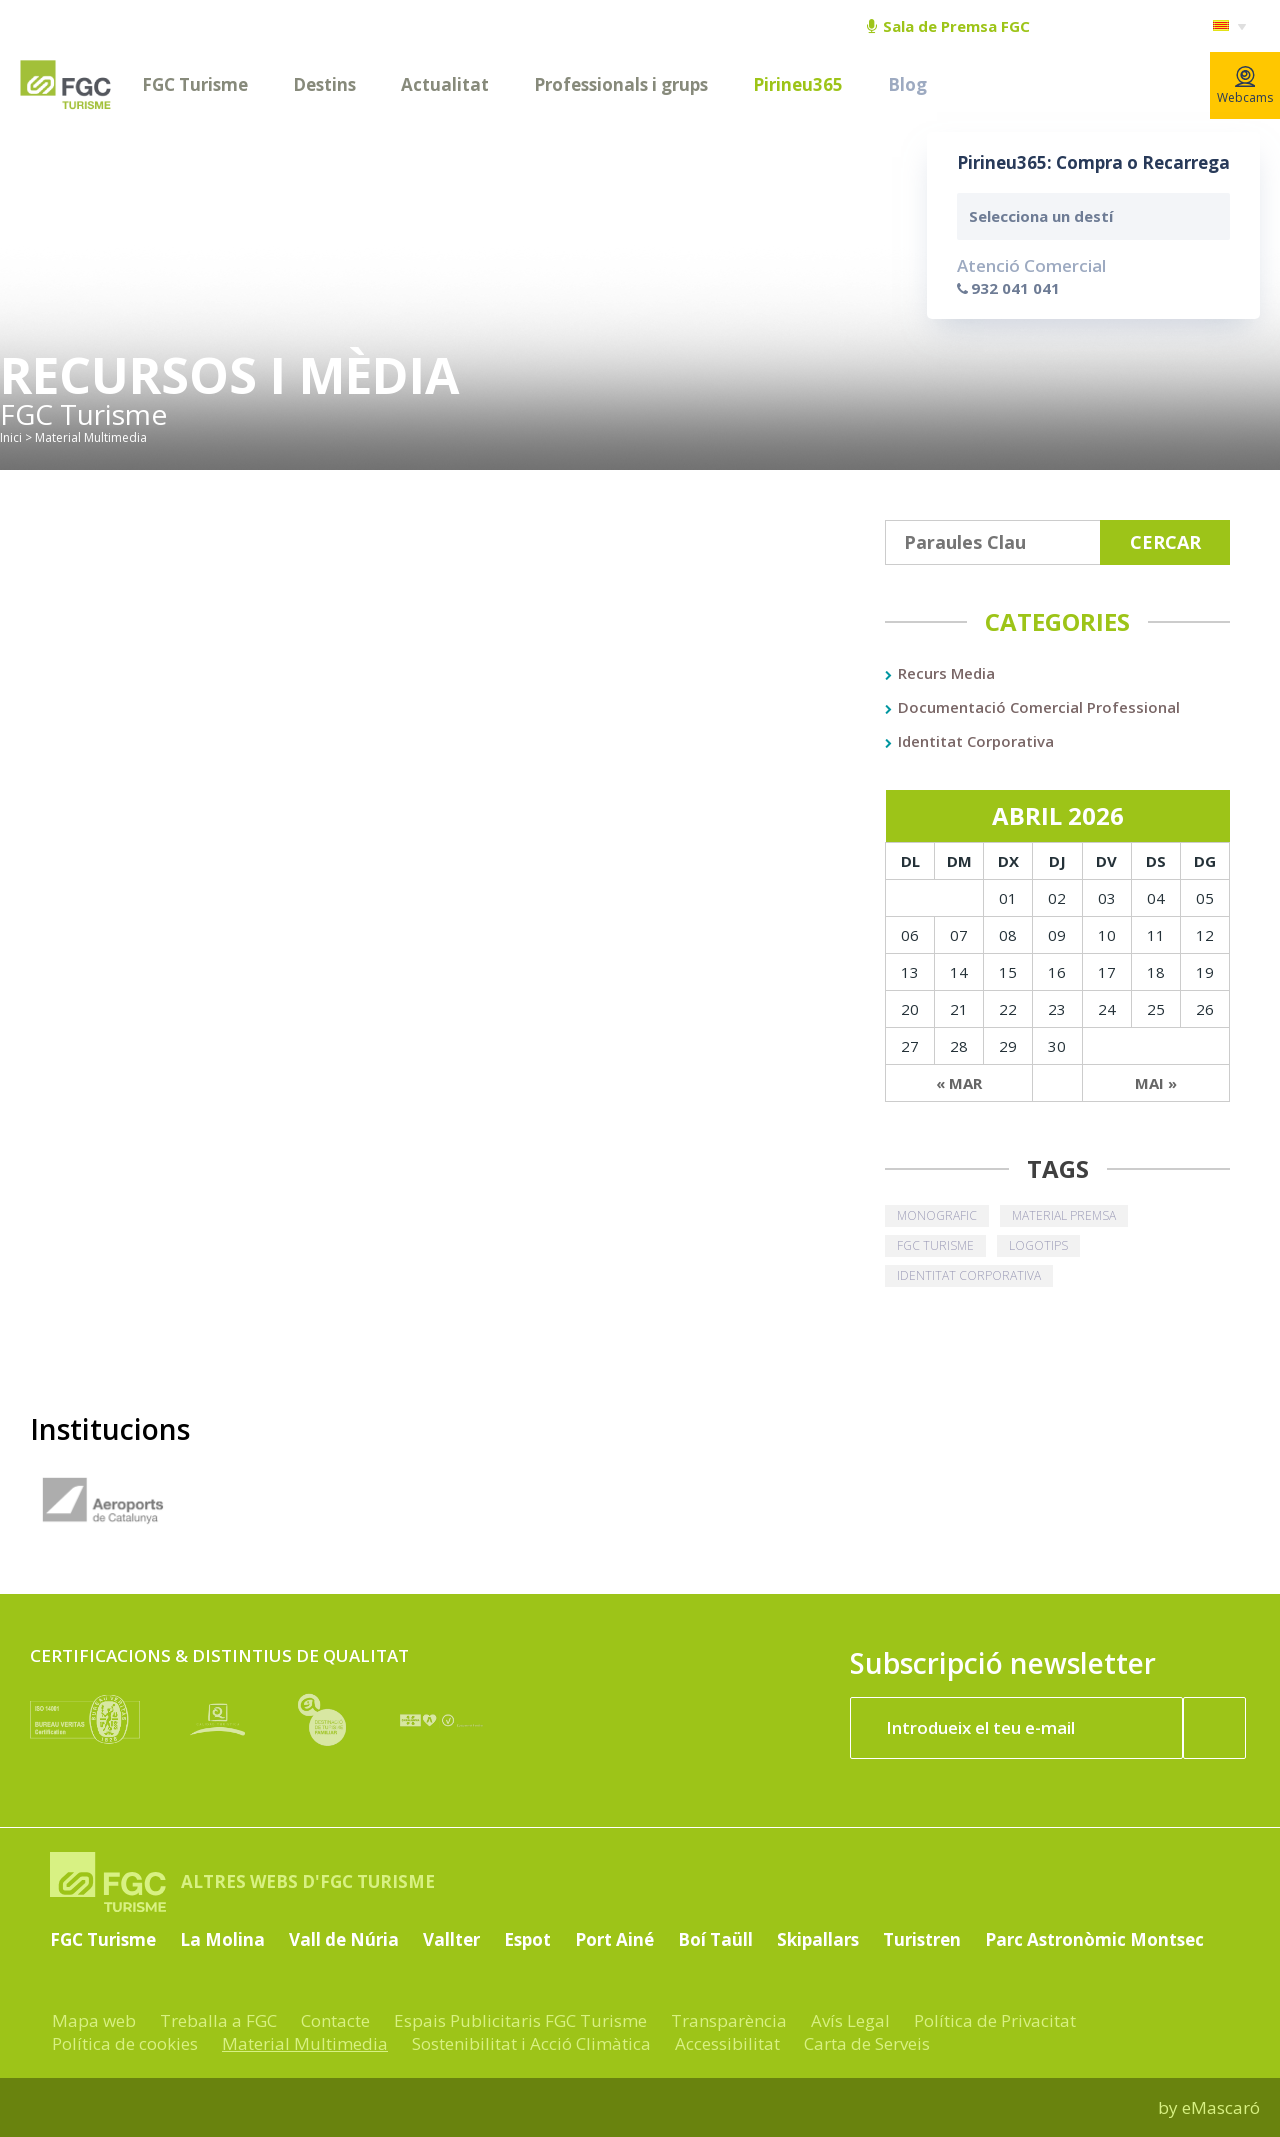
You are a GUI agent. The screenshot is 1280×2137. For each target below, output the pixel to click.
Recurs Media (946, 673)
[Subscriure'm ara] (1215, 1728)
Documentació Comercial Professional (1039, 707)
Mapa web (94, 2020)
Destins (324, 84)
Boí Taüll (715, 1939)
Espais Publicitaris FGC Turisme (520, 2020)
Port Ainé (614, 1939)
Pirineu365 (798, 84)
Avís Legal (850, 2020)
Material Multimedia (305, 2043)
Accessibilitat (727, 2043)
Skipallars (818, 1939)
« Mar (959, 1083)
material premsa (1064, 1215)
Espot (527, 1939)
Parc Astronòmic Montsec (1094, 1939)
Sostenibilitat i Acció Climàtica (531, 2043)
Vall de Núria (344, 1939)
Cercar (1165, 542)
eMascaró (1221, 2107)
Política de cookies (125, 2043)
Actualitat (445, 84)
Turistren (922, 1939)
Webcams (1245, 86)
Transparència (729, 2020)
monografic (937, 1215)
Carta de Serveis (867, 2043)
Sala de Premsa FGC (948, 26)
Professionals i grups (621, 84)
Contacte (335, 2020)
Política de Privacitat (995, 2020)
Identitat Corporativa (976, 741)
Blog (907, 84)
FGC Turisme (195, 84)
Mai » (1156, 1083)
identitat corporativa (969, 1275)
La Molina (222, 1939)
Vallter (451, 1939)
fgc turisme (935, 1245)
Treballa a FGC (218, 2020)
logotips (1038, 1245)
